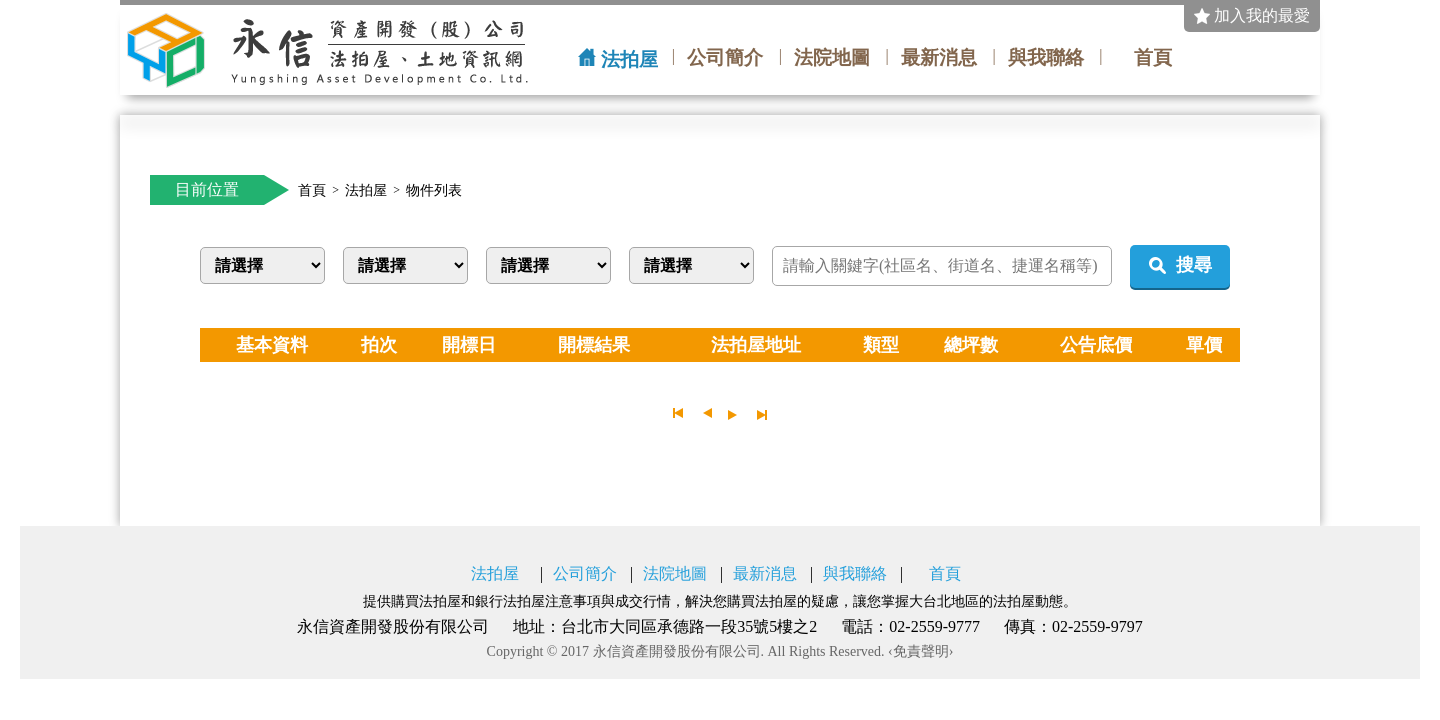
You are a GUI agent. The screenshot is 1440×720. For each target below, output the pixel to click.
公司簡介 (725, 58)
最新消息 (939, 58)
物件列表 (434, 191)
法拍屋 (629, 59)
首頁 (1153, 58)
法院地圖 (832, 58)
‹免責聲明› (920, 652)
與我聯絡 (1046, 58)
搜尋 (1194, 265)
